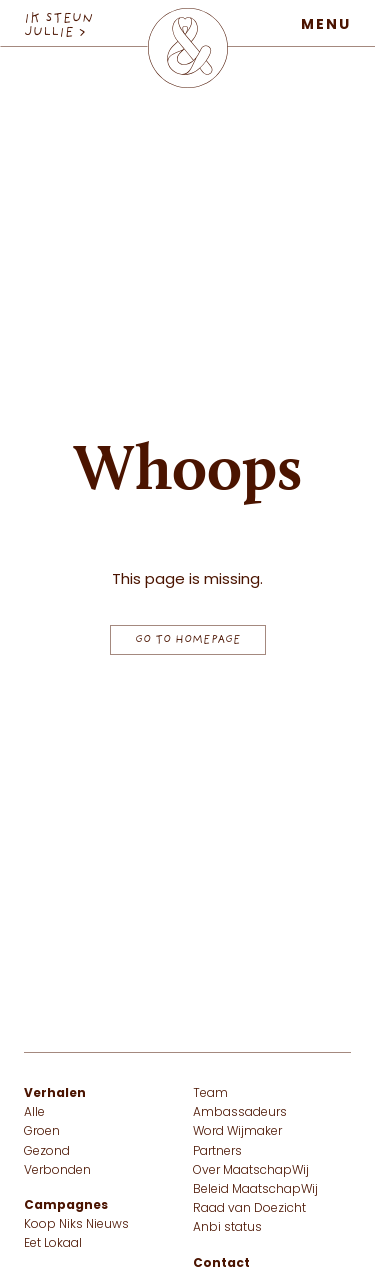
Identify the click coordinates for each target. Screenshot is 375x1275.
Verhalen (55, 1094)
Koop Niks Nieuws (76, 1225)
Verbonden (57, 1171)
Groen (42, 1132)
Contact (221, 1264)
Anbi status (227, 1228)
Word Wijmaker (237, 1132)
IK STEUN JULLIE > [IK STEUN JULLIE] (58, 26)
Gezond (47, 1152)
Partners (217, 1152)
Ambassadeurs (240, 1113)
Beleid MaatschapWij (255, 1190)
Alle (34, 1113)
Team (210, 1094)
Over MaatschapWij (251, 1171)
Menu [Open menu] (326, 25)
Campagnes (66, 1206)
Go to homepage (188, 640)
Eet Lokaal (53, 1244)
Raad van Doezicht (249, 1209)
